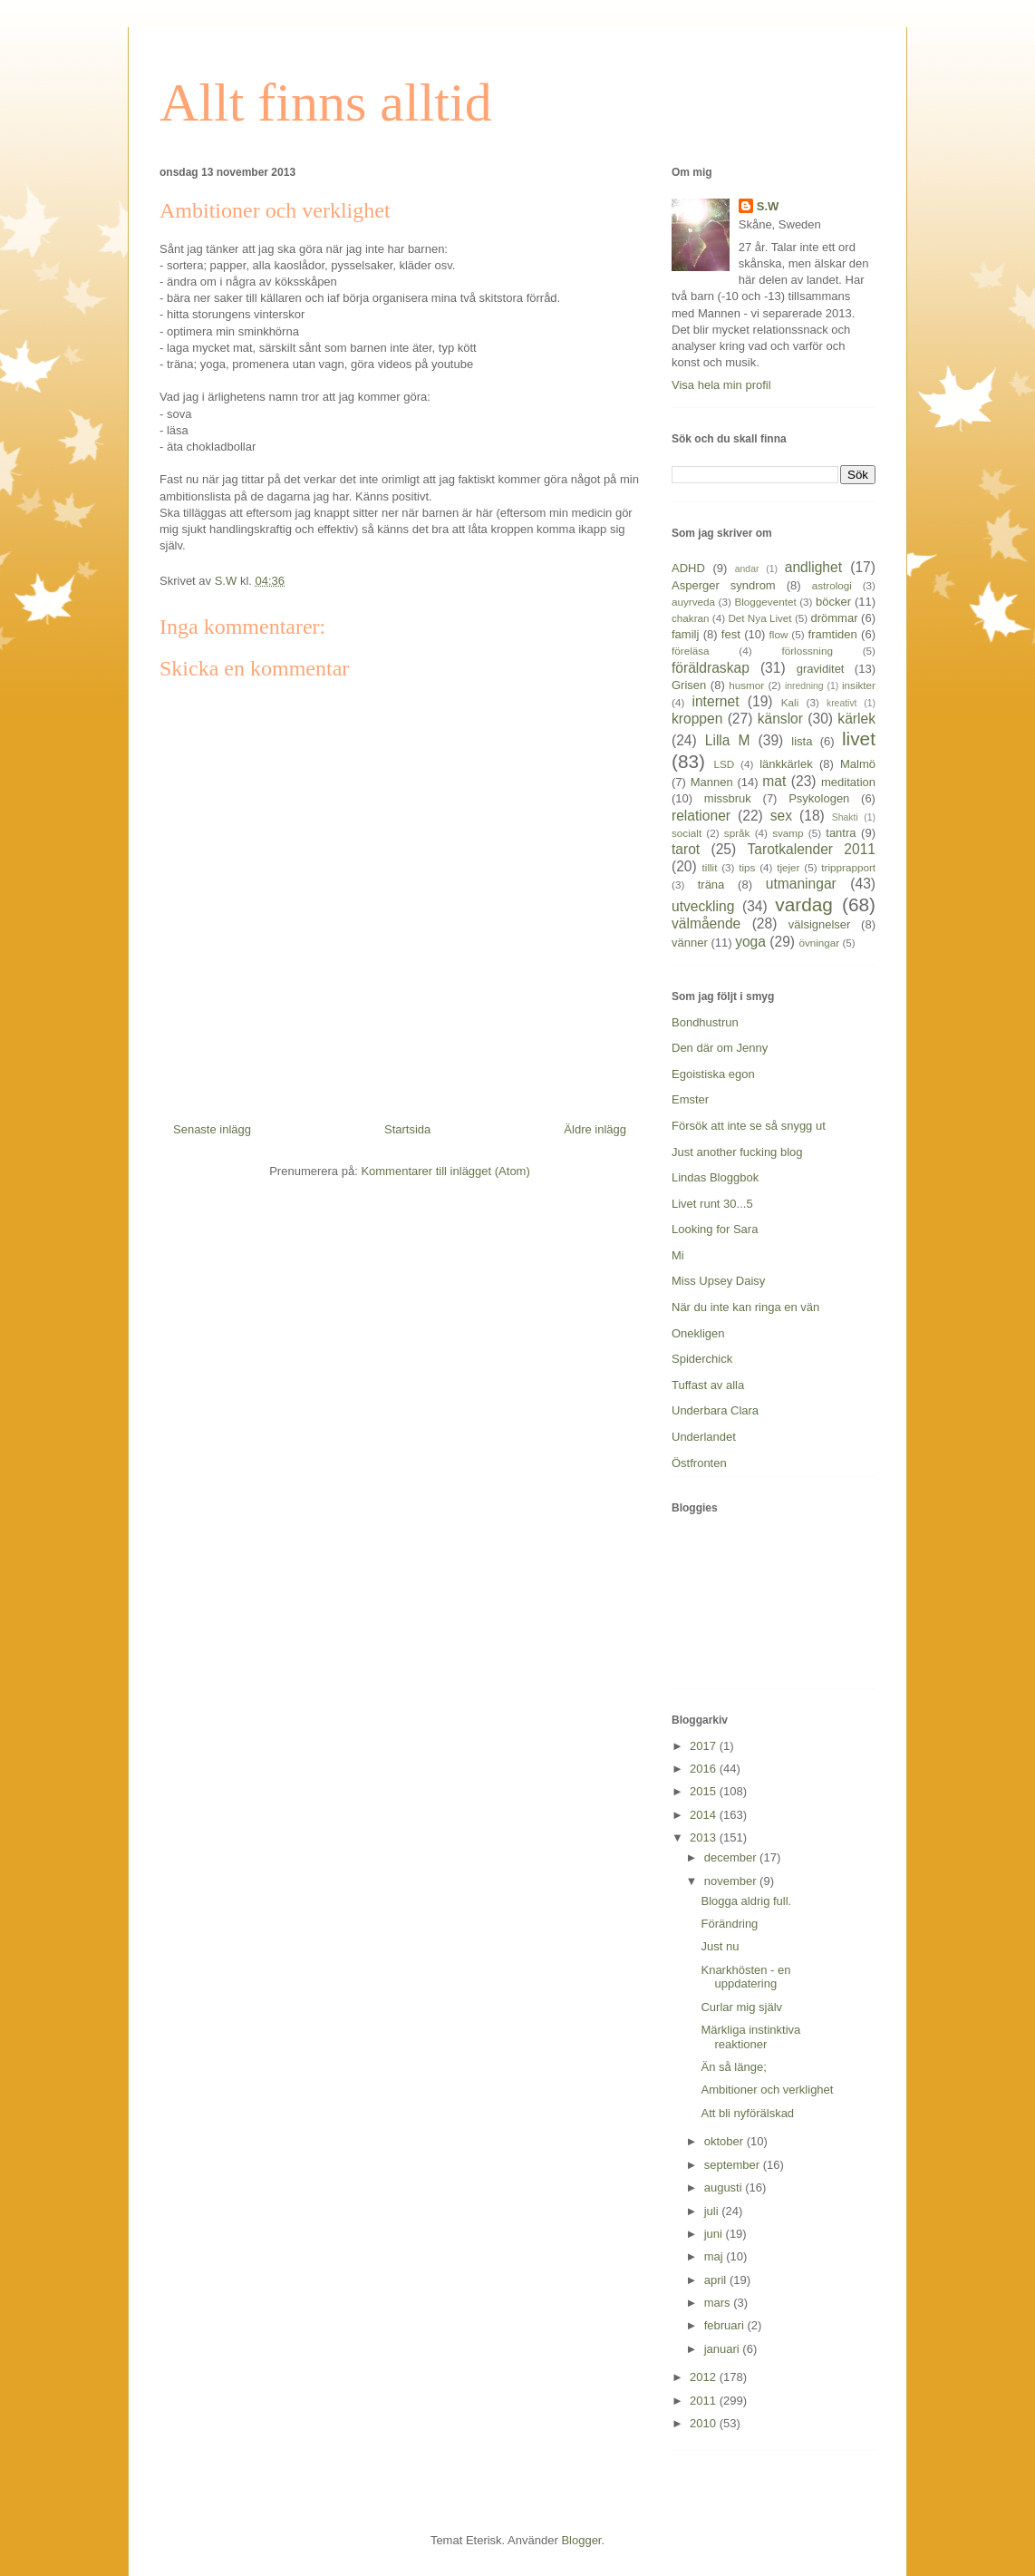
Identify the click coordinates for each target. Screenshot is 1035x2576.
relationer (701, 815)
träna (711, 884)
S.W (768, 206)
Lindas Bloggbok (715, 1177)
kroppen (697, 718)
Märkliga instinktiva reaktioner (750, 2037)
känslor (780, 718)
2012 (705, 2377)
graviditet (821, 669)
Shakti (845, 817)
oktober (725, 2141)
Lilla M (727, 740)
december (731, 1857)
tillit (710, 867)
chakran (691, 618)
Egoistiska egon (713, 1074)
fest (730, 634)
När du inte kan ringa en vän (745, 1307)
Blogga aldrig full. (746, 1901)
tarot (686, 849)
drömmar (833, 618)
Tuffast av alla (708, 1385)
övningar (818, 942)
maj (715, 2256)
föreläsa (691, 650)
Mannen (712, 782)
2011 (705, 2400)
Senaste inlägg (212, 1129)
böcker (833, 601)
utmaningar (801, 883)
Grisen (689, 685)
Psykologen (818, 798)
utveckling (703, 906)
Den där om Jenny (720, 1048)
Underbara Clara (715, 1410)
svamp (787, 833)
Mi (678, 1255)
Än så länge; (733, 2067)
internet (715, 701)
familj (685, 634)
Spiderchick (702, 1359)
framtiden (832, 634)
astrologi (832, 585)
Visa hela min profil (721, 385)
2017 (705, 1746)
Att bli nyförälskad (747, 2113)
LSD (723, 764)
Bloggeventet (765, 602)
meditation (848, 782)
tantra (841, 833)
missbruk (727, 798)
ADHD (688, 568)
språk (737, 833)
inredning (804, 686)
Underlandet (704, 1437)
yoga (750, 941)
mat (774, 781)
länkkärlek (786, 764)
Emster (690, 1099)
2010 (705, 2423)
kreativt (842, 703)
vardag (804, 904)
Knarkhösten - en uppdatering (745, 1977)
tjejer (788, 867)
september (733, 2165)
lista (801, 741)
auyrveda (693, 602)
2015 (705, 1791)
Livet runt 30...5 (712, 1203)
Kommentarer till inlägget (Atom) (445, 1171)
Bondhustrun (705, 1022)
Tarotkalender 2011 (811, 849)
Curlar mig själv (741, 2007)
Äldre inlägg (595, 1129)
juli (713, 2211)
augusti (725, 2187)
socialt (686, 833)
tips (747, 867)
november (731, 1881)
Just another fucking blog (737, 1152)
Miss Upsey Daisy (718, 1281)
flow (778, 634)
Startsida (407, 1129)
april (717, 2280)
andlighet (813, 567)
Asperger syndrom (724, 585)
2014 (705, 1815)
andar (747, 569)
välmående (706, 923)
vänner (690, 942)
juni (715, 2234)
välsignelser (819, 924)
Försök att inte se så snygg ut (749, 1125)
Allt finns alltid (326, 102)
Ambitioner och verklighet (767, 2089)
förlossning (807, 650)
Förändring (729, 1923)
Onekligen (698, 1333)
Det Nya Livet (759, 618)
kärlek (856, 718)
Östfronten (699, 1463)
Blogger (581, 2540)
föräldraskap (711, 668)
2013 (705, 1837)
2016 (705, 1768)
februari (726, 2325)
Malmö (857, 764)
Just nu (720, 1946)
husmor (746, 685)
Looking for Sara (715, 1229)
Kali (790, 702)
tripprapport (848, 867)
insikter (858, 685)
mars (719, 2302)
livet (858, 738)
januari (723, 2349)
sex (781, 815)
